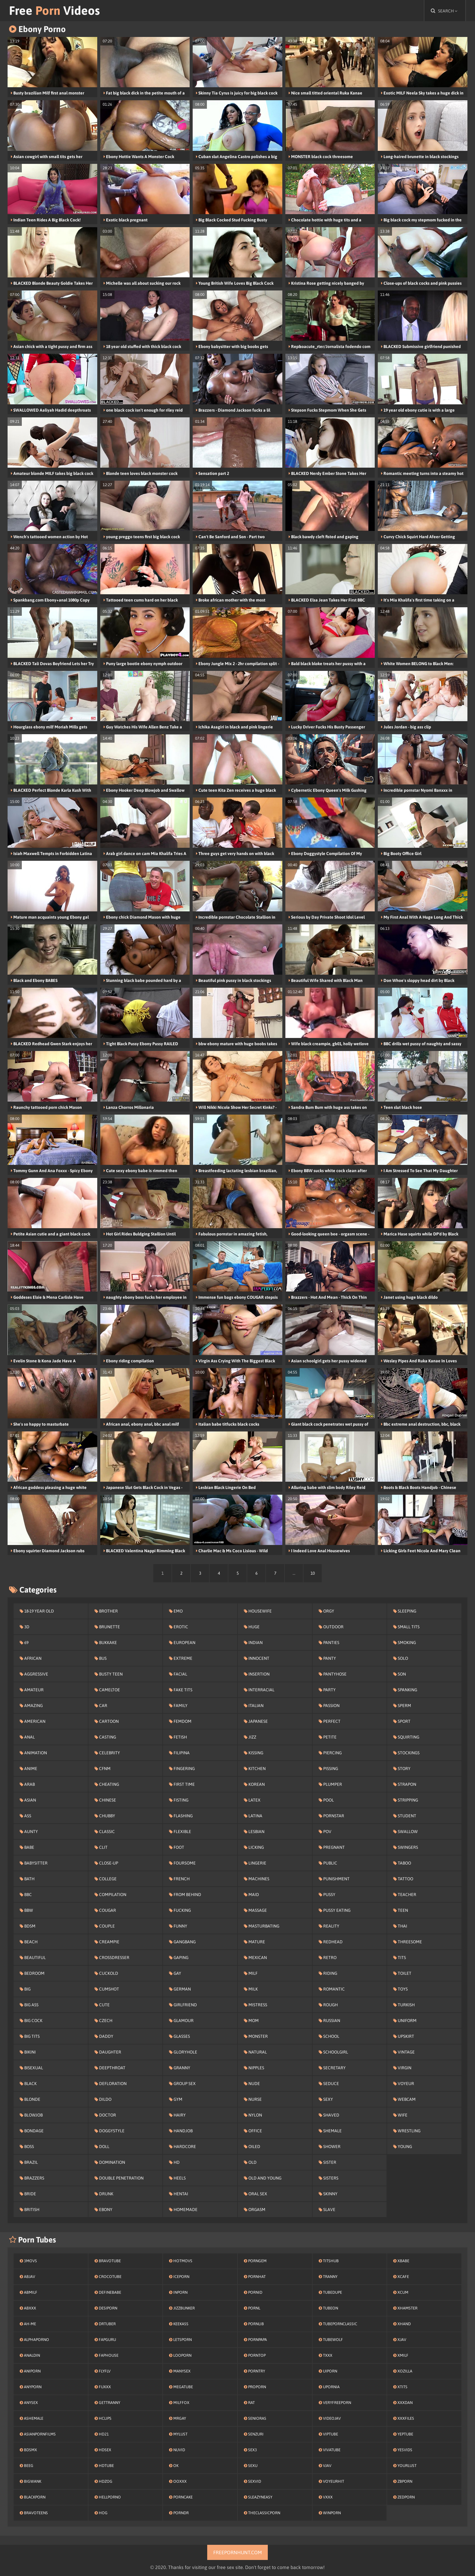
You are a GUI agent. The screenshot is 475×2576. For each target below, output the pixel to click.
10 (313, 1573)
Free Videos (54, 10)
